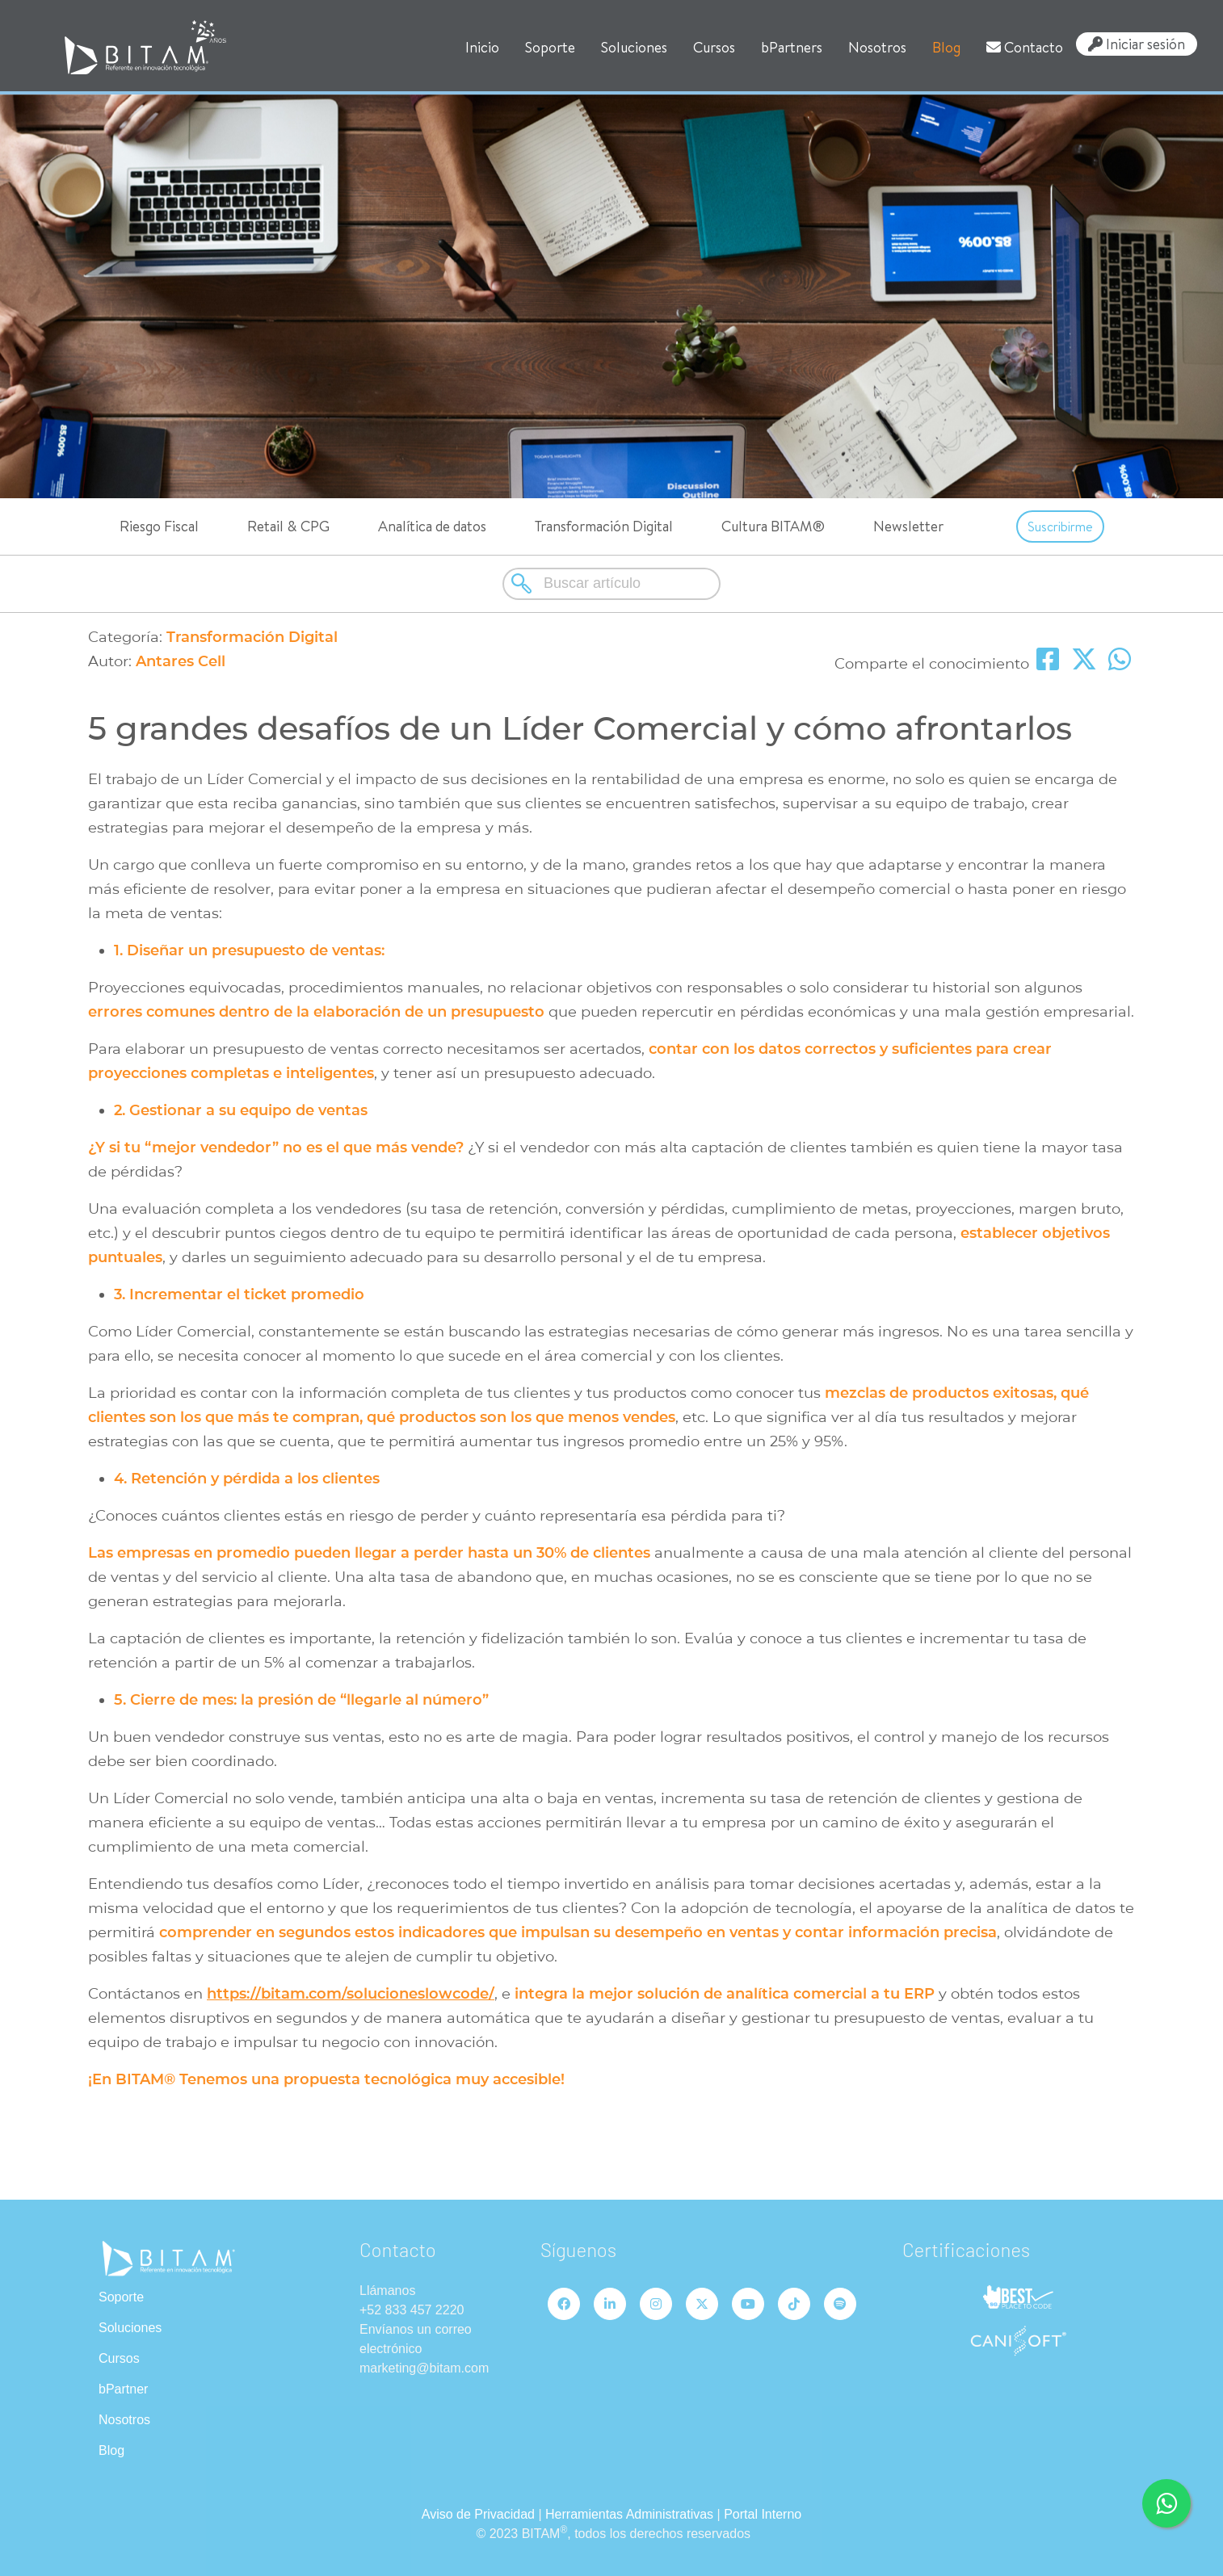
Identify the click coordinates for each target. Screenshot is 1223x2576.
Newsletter (908, 526)
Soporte (550, 47)
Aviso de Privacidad (478, 2514)
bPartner (123, 2389)
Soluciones (634, 47)
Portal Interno (762, 2514)
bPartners (791, 47)
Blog (946, 47)
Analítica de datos (432, 526)
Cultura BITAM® (773, 526)
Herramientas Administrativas (629, 2514)
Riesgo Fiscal (159, 526)
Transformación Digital (604, 526)
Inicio (482, 47)
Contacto (1024, 47)
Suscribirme (1060, 526)
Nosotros (877, 47)
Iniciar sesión (1136, 44)
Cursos (714, 47)
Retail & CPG (288, 526)
